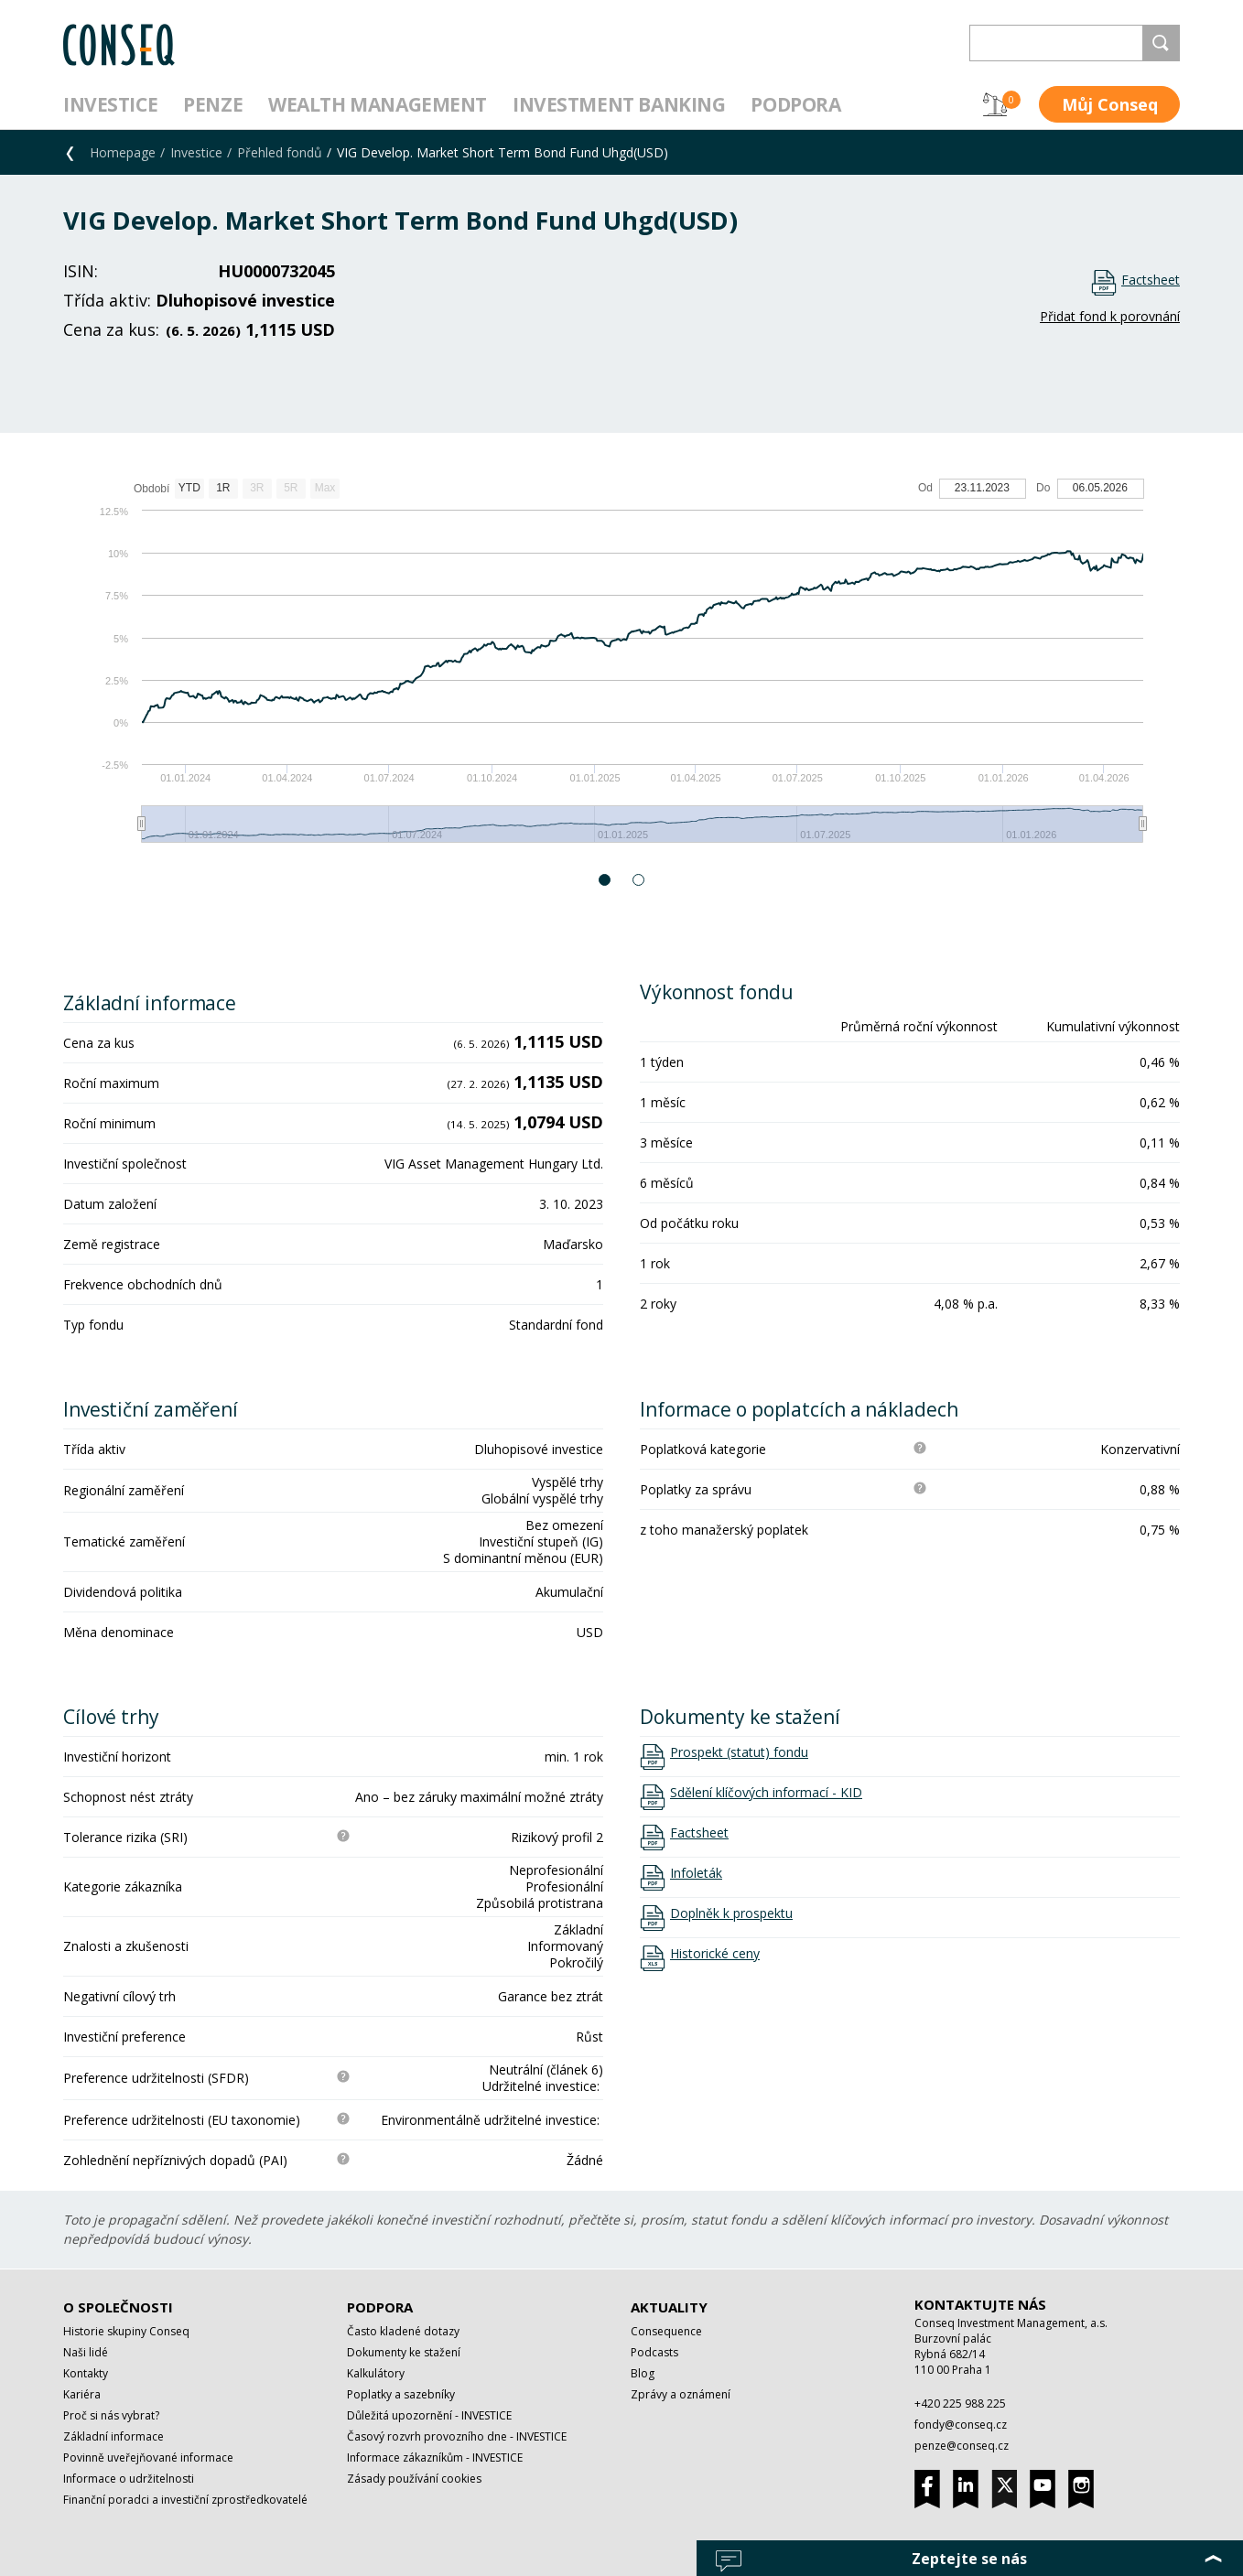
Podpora (795, 104)
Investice (110, 104)
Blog (642, 2373)
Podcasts (654, 2352)
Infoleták (696, 1873)
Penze (213, 104)
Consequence (666, 2331)
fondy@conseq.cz (960, 2424)
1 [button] (605, 880)
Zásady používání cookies (414, 2478)
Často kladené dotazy (403, 2331)
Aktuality (669, 2307)
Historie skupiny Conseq (126, 2331)
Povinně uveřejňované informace (148, 2457)
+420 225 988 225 (960, 2403)
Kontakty (85, 2373)
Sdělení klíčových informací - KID (766, 1792)
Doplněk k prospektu (731, 1913)
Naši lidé (85, 2352)
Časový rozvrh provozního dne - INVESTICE (457, 2436)
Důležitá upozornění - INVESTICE (429, 2415)
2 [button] (639, 880)
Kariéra (82, 2394)
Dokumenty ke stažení (403, 2352)
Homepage (123, 152)
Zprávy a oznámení (680, 2394)
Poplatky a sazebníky (401, 2394)
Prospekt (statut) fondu (739, 1752)
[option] (621, 669)
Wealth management (377, 104)
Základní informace (113, 2436)
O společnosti (118, 2307)
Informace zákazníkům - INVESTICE (435, 2457)
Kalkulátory (376, 2373)
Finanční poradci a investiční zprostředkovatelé (185, 2499)
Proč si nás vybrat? (111, 2415)
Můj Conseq (1110, 104)
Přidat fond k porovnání (1110, 316)
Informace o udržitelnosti (128, 2478)
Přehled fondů (279, 152)
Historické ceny (715, 1953)
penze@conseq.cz (961, 2445)
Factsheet (1150, 279)
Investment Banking (619, 104)
